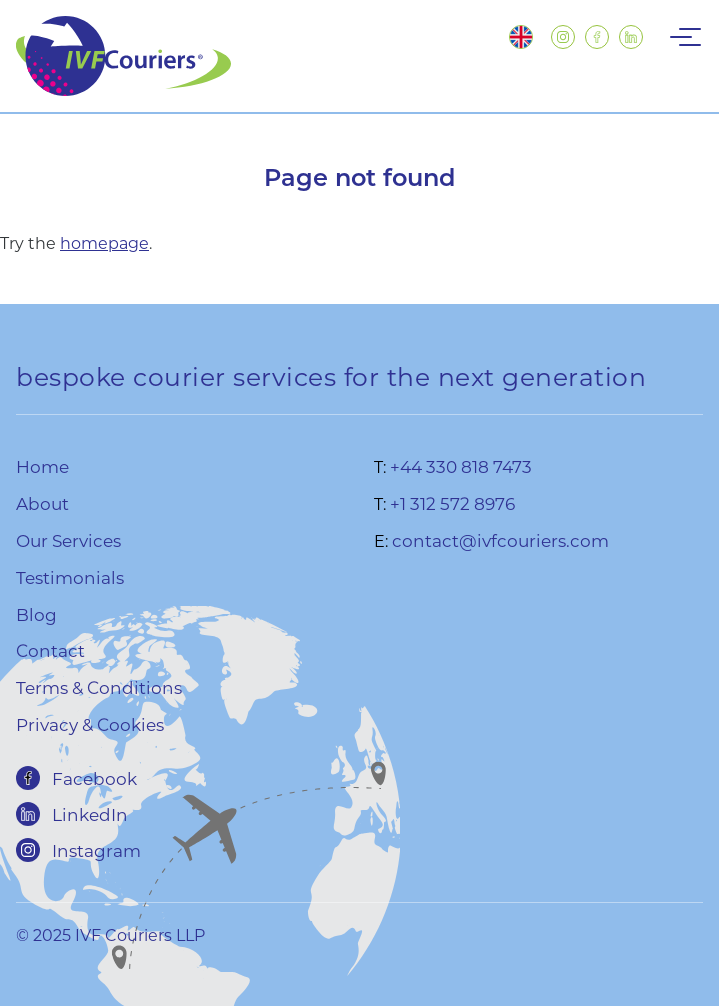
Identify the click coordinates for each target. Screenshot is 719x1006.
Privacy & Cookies (90, 724)
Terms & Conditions (99, 687)
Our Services (68, 540)
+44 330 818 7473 (461, 466)
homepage (104, 242)
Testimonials (70, 577)
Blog (36, 614)
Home (42, 466)
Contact (50, 650)
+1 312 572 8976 (452, 503)
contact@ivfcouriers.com (500, 540)
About (42, 503)
